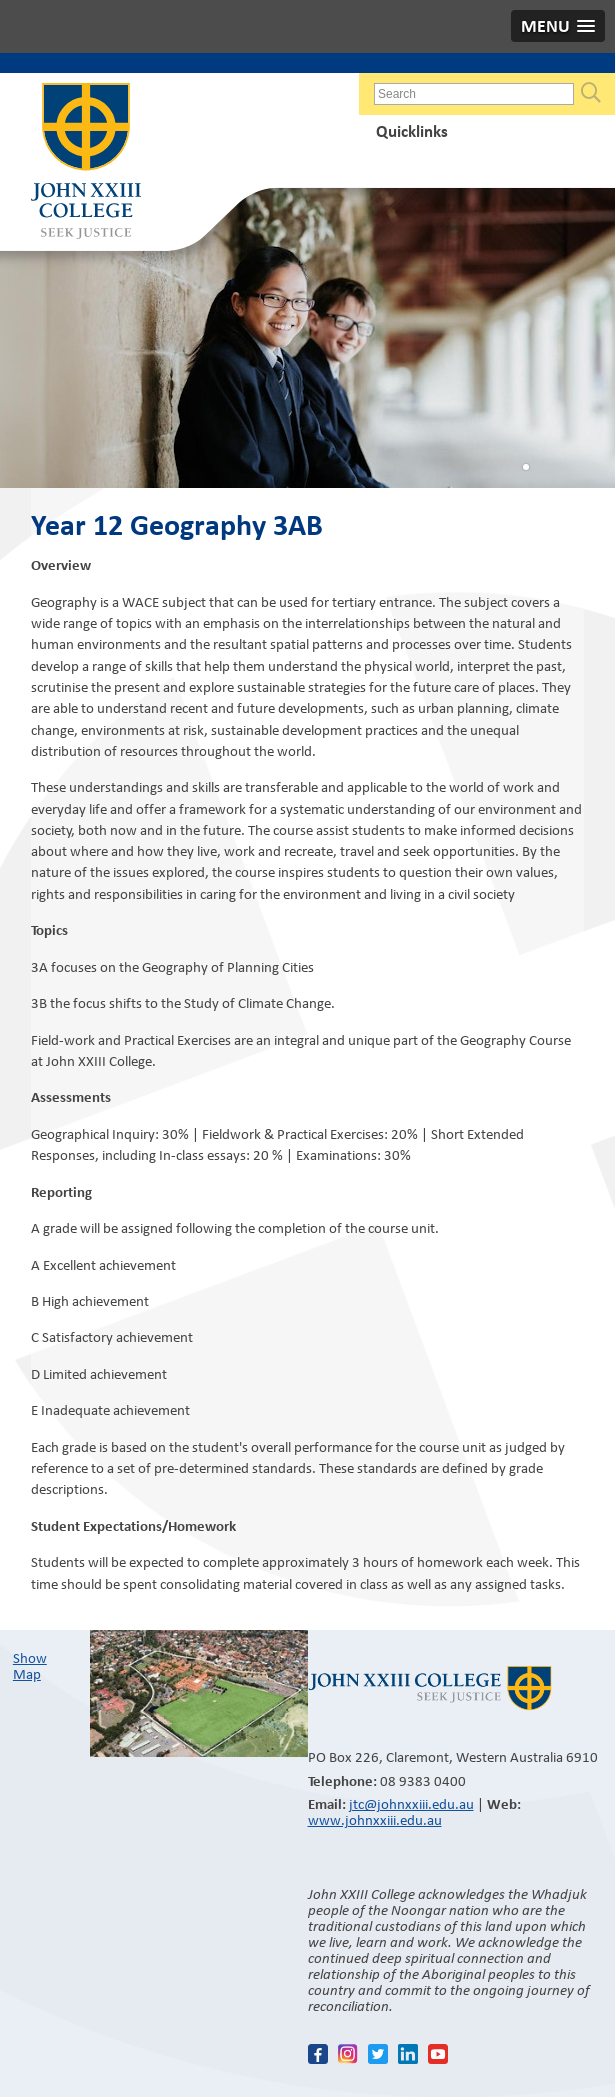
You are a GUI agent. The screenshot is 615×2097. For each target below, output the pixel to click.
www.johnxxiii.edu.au (375, 1820)
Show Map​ (30, 1666)
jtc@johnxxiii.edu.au (411, 1804)
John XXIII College (86, 163)
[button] (558, 26)
